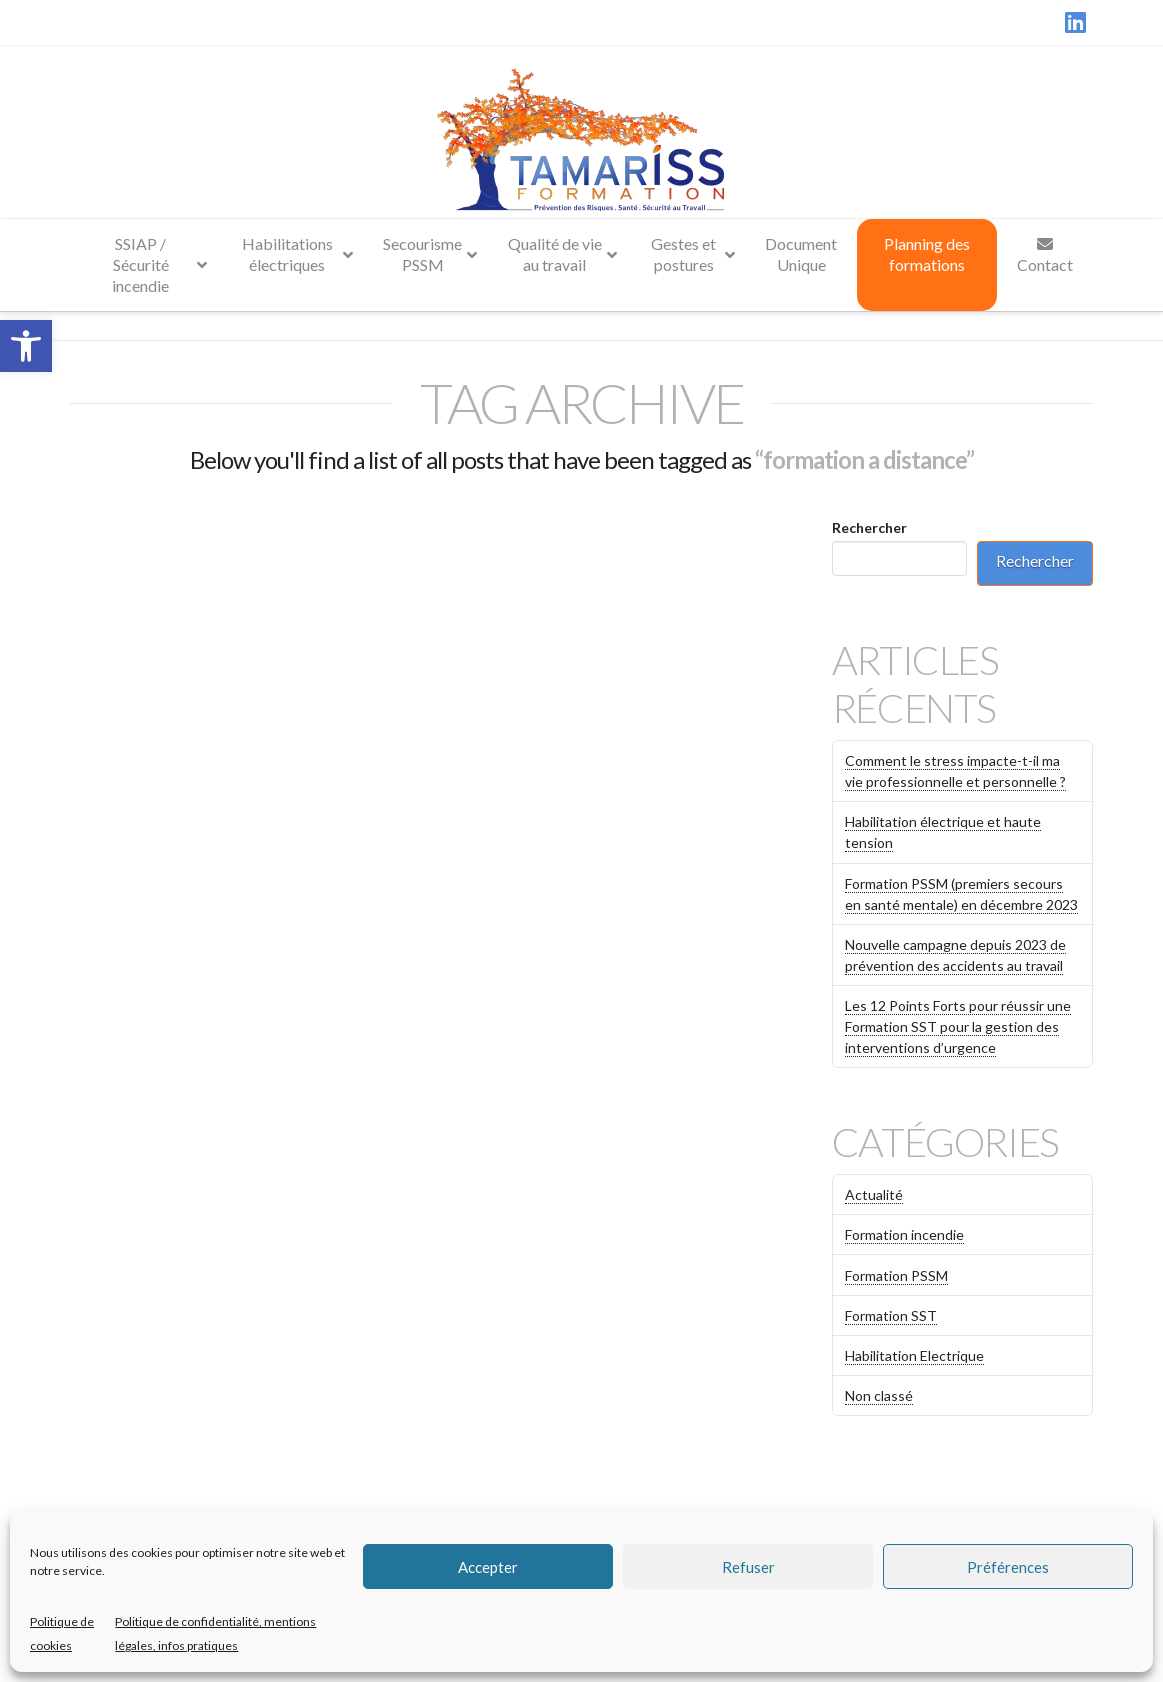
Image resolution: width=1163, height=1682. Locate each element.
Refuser (748, 1567)
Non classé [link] (879, 1395)
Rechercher (869, 527)
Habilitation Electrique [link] (914, 1355)
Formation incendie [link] (904, 1234)
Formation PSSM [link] (896, 1275)
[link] (26, 346)
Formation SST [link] (891, 1315)
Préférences (1008, 1567)
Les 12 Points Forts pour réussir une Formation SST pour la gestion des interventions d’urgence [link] (958, 1026)
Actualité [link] (874, 1194)
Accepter (488, 1567)
